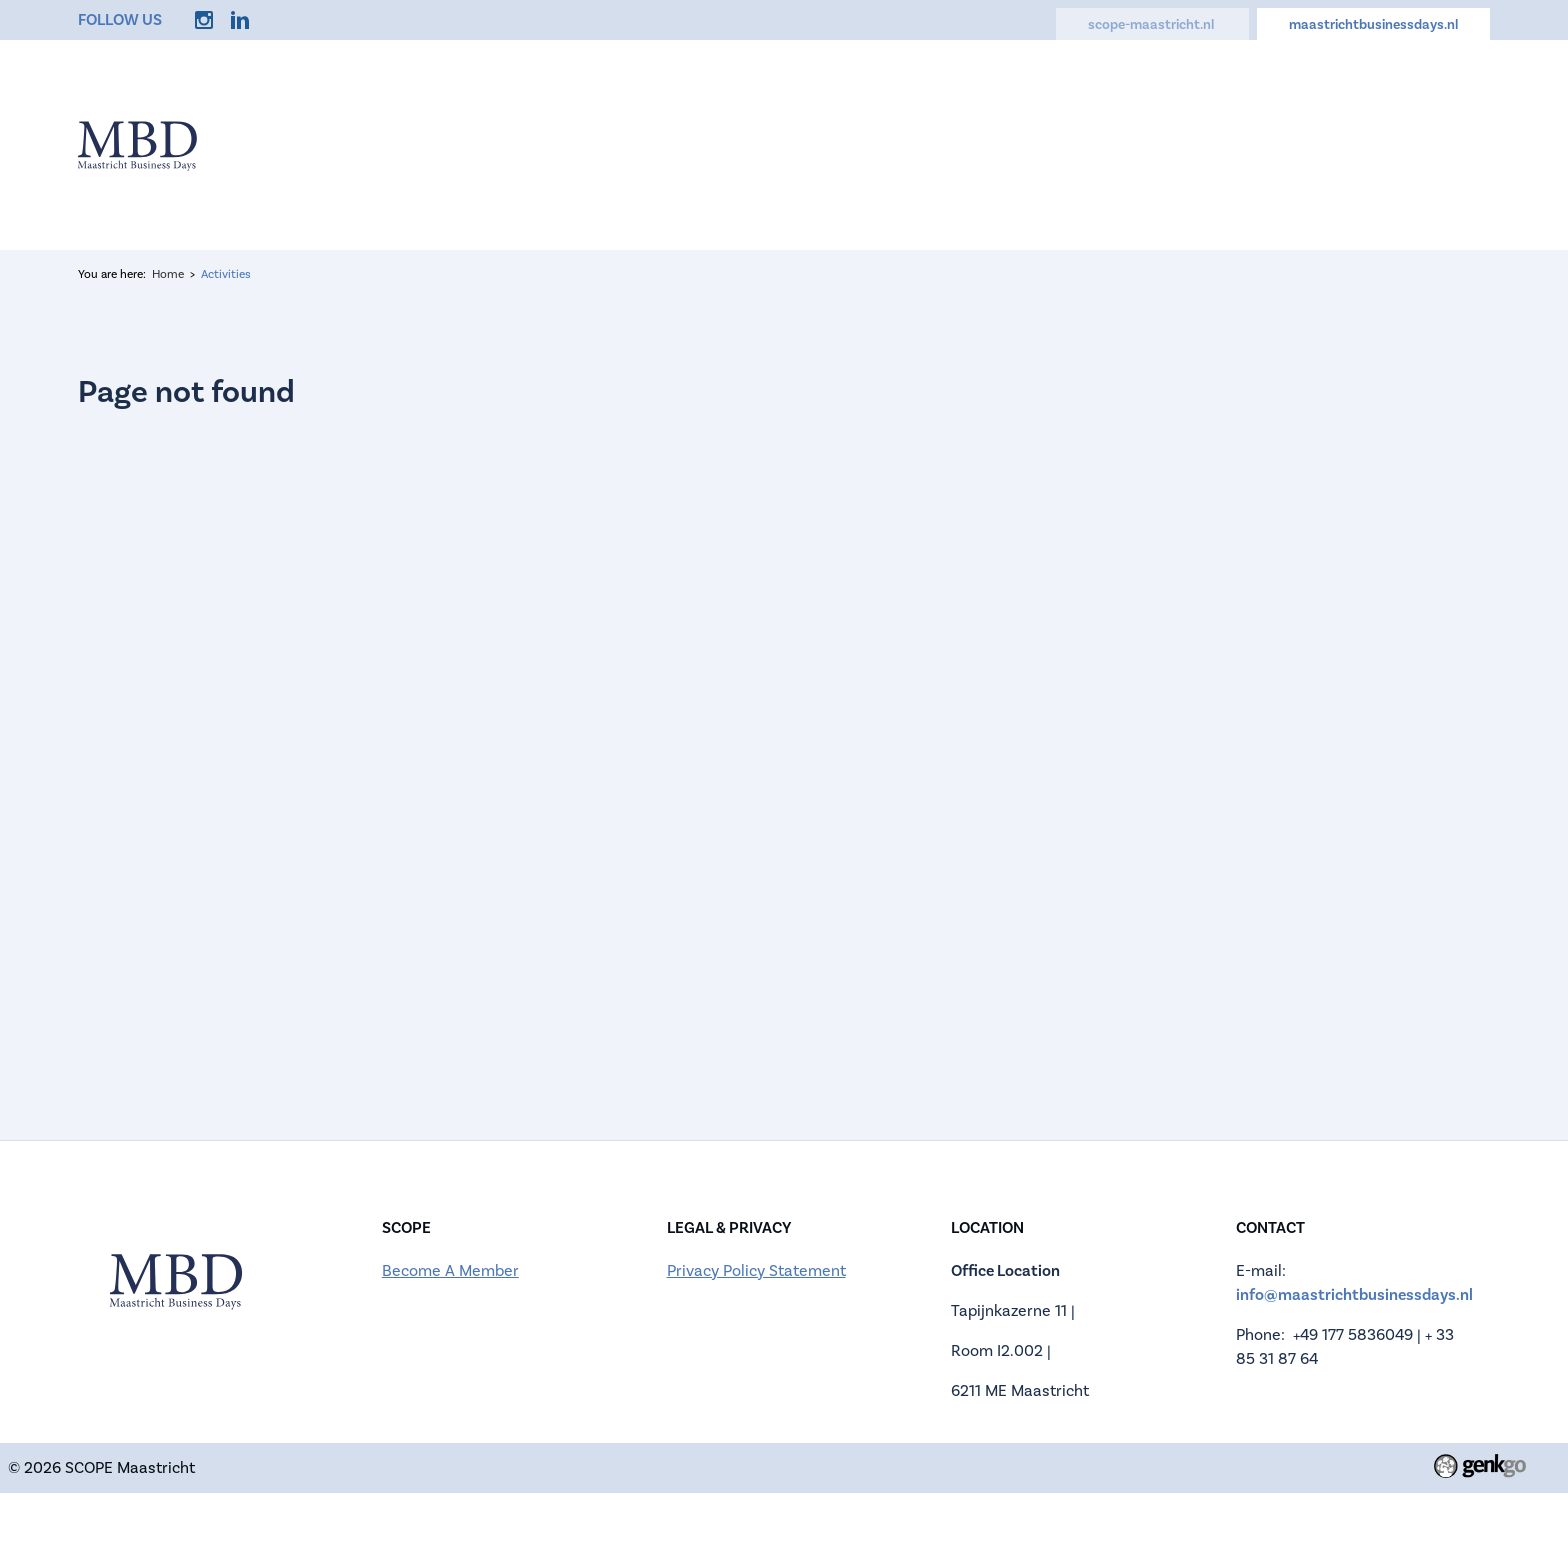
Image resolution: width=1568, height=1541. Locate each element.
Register (762, 142)
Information (632, 142)
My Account (1346, 142)
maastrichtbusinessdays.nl (1373, 24)
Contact (1218, 142)
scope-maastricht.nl (1152, 24)
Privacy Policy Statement (756, 1271)
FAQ (1124, 142)
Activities (1024, 142)
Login (1462, 142)
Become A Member (450, 1271)
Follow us (120, 19)
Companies (891, 142)
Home (512, 142)
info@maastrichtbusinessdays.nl (1354, 1294)
